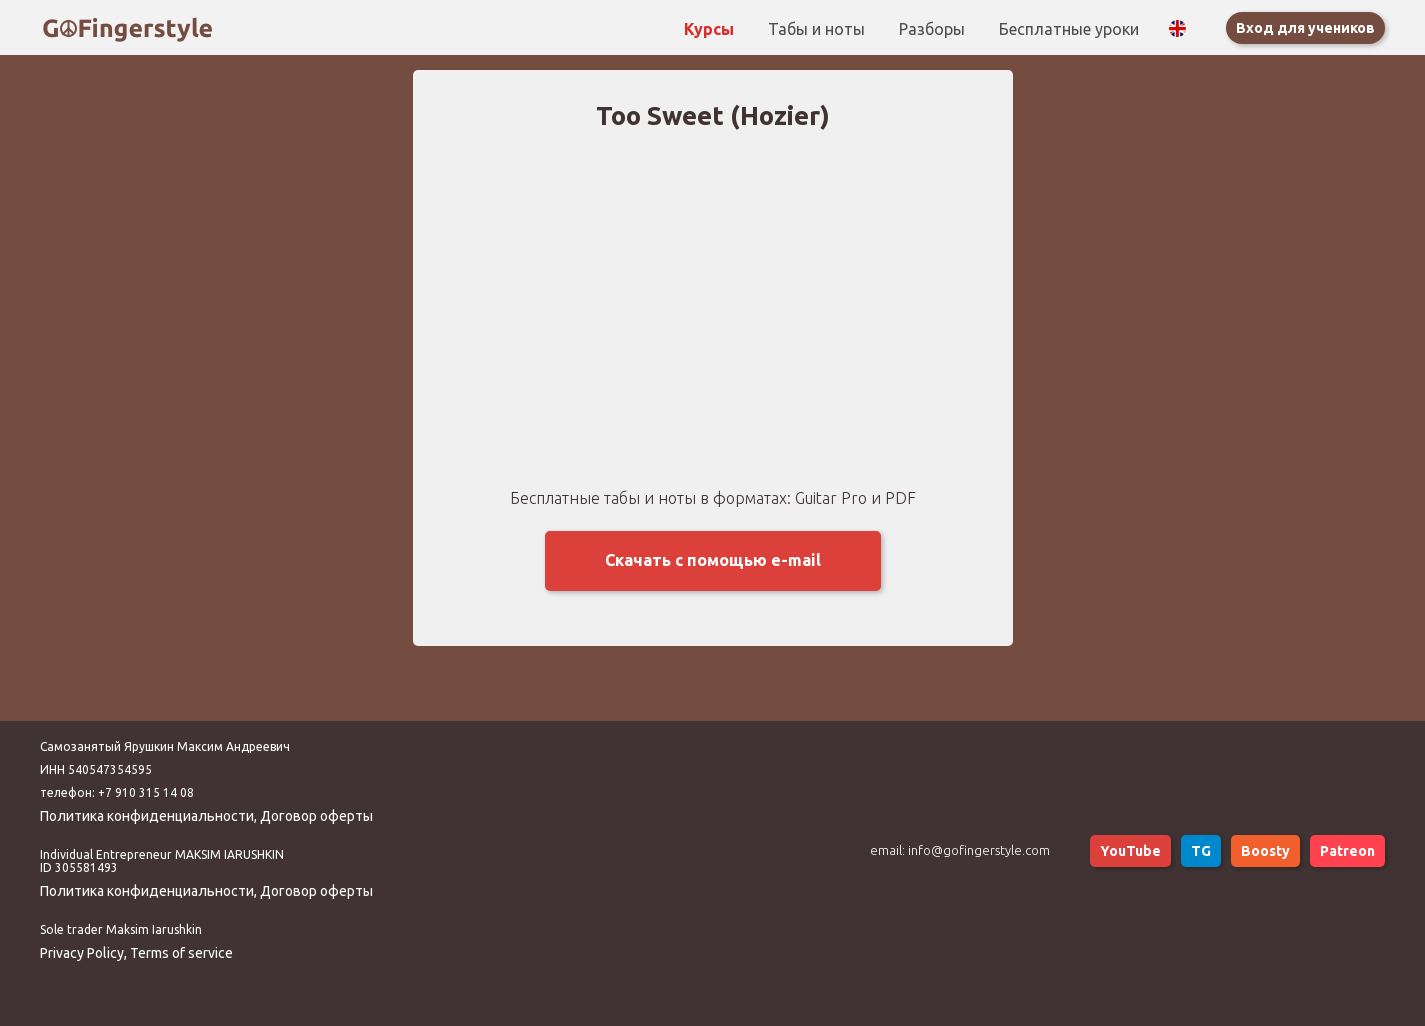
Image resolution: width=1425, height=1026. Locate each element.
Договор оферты (316, 816)
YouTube (1130, 851)
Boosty (1265, 851)
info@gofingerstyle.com (979, 850)
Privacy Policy (82, 953)
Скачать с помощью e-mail (713, 560)
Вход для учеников (1305, 28)
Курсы (711, 29)
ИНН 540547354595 (96, 769)
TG (1201, 851)
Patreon (1347, 851)
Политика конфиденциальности (147, 816)
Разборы (934, 29)
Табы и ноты (818, 29)
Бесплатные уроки (1069, 29)
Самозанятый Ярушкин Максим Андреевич (165, 746)
